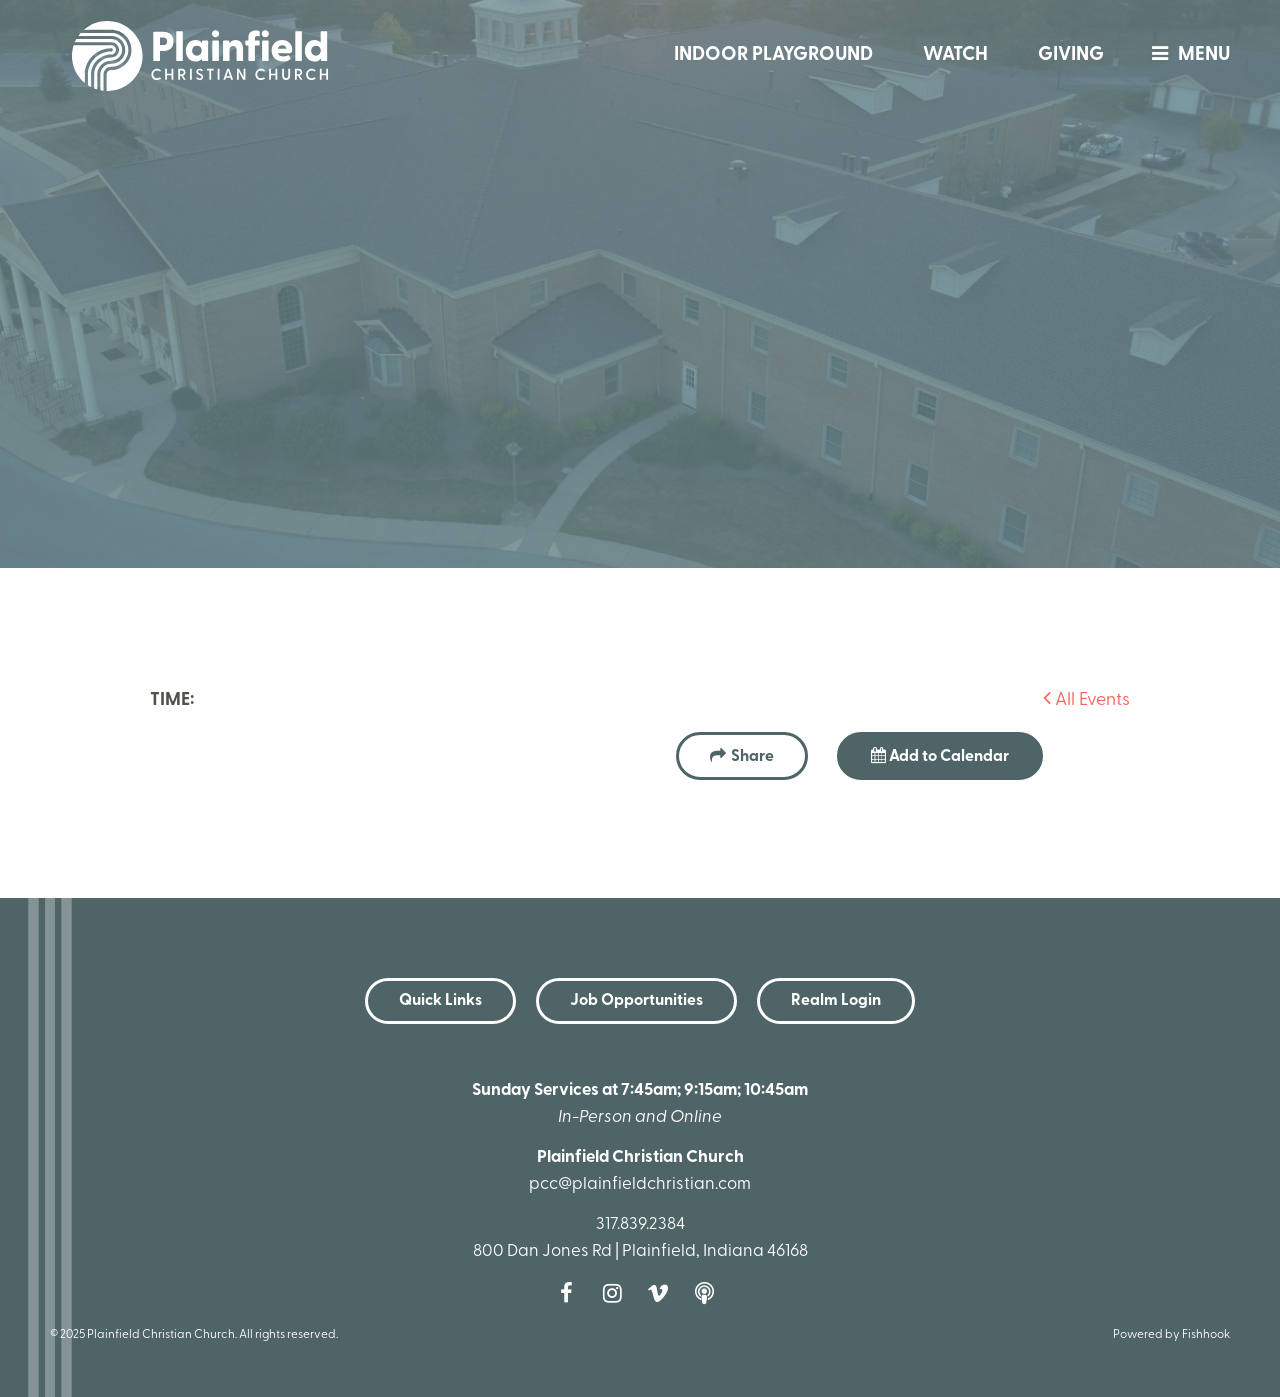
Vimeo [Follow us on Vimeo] (663, 1293)
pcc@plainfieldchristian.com (640, 1184)
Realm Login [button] (836, 1001)
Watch (955, 55)
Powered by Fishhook (1171, 1335)
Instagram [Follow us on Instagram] (617, 1293)
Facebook (571, 1293)
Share (752, 757)
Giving (1071, 55)
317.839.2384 (640, 1224)
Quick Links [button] (440, 1001)
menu (1186, 55)
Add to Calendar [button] (940, 756)
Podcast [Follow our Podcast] (709, 1293)
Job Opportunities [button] (636, 1001)
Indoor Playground (773, 55)
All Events (1086, 700)
